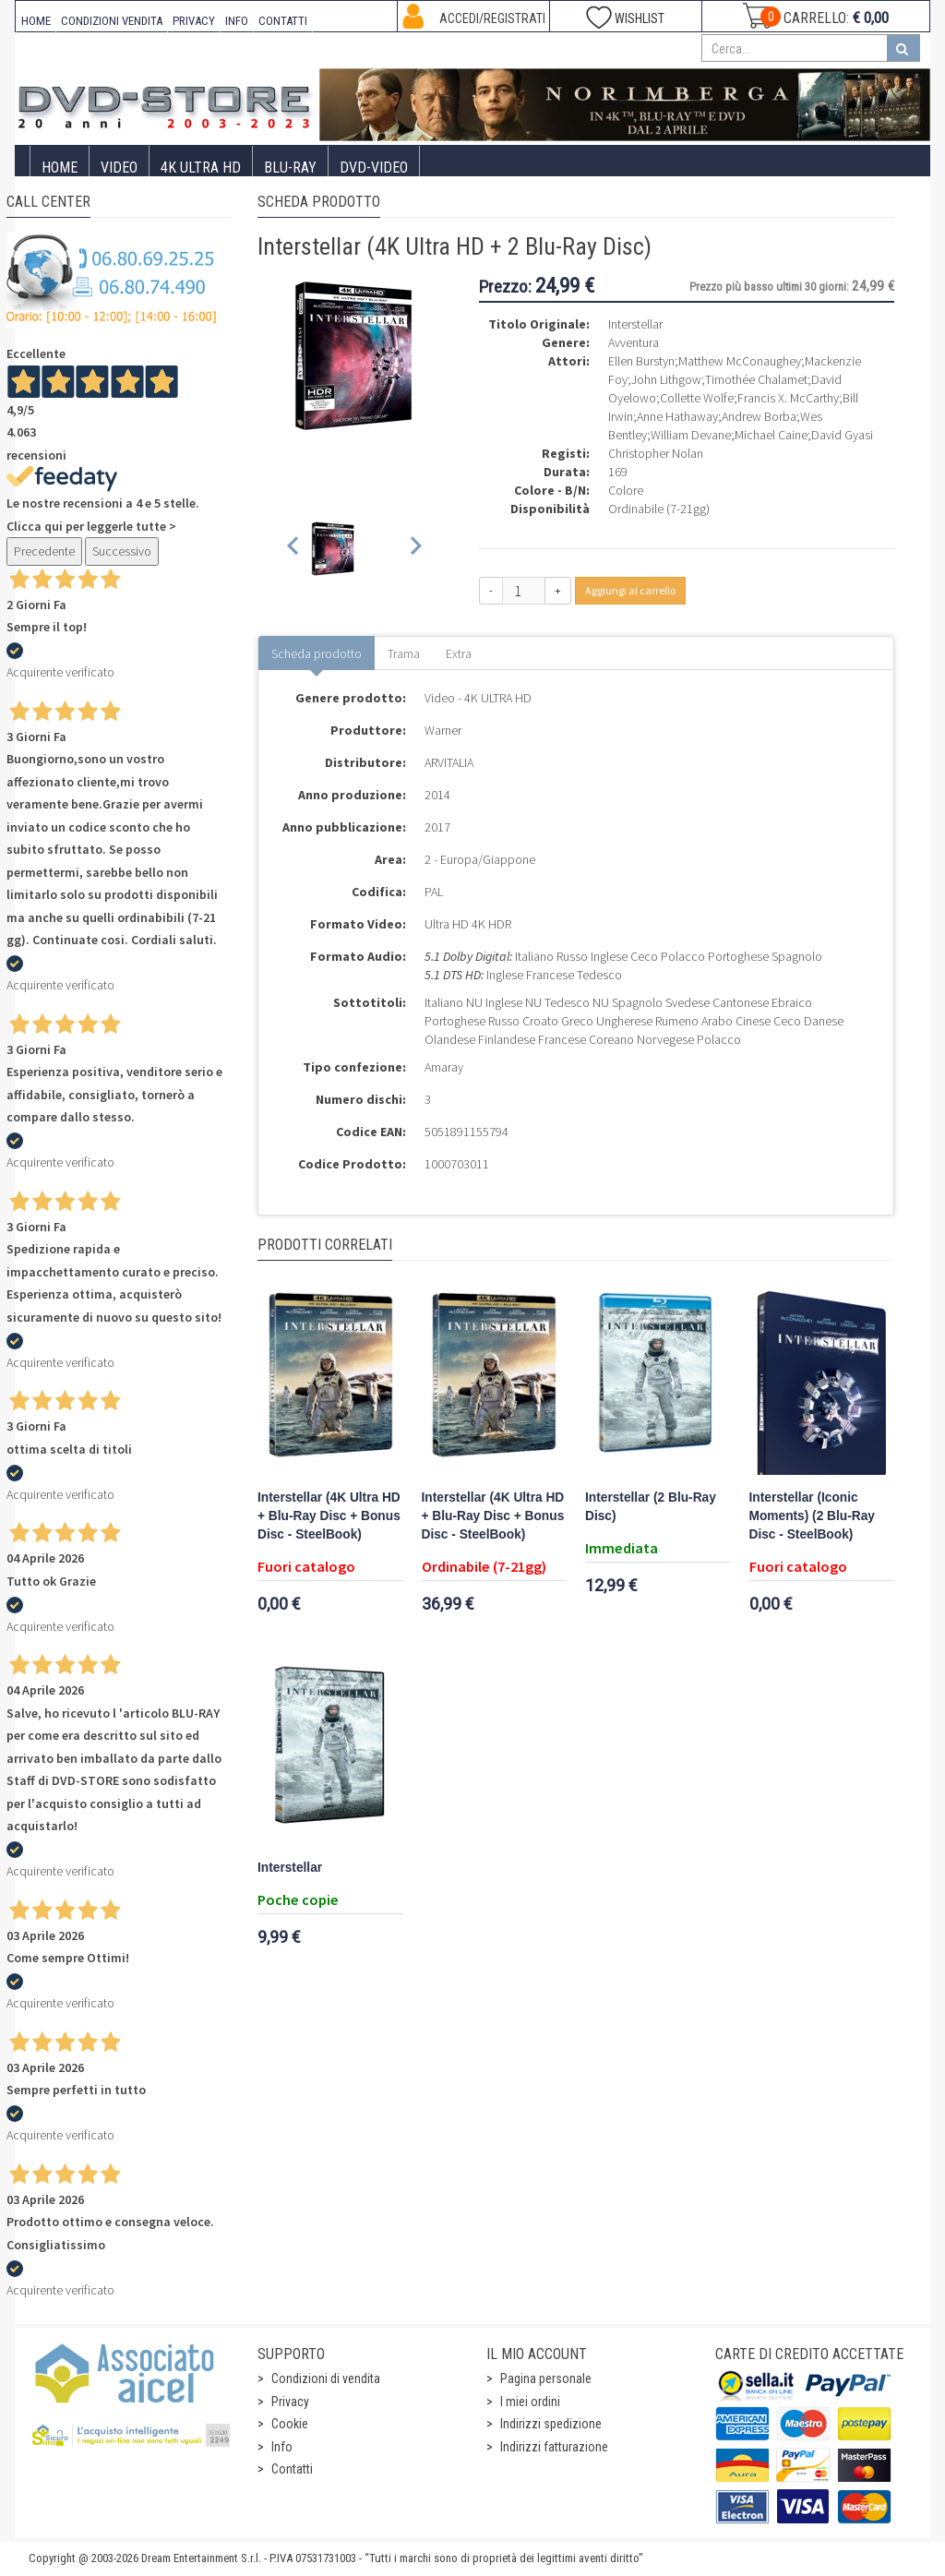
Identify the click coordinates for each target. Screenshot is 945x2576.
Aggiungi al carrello (630, 590)
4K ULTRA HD (201, 167)
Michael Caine (771, 434)
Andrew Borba (759, 416)
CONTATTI (282, 21)
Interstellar (289, 1868)
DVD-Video (374, 167)
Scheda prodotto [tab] (316, 653)
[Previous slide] (294, 548)
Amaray (444, 1067)
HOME (36, 21)
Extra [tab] (459, 653)
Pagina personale (546, 2378)
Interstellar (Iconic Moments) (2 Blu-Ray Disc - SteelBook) (812, 1516)
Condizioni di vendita (325, 2378)
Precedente (44, 551)
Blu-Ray (290, 167)
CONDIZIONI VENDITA (111, 21)
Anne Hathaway (677, 416)
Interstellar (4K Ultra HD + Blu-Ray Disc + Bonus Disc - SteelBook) (329, 1516)
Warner (443, 730)
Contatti (292, 2469)
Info (282, 2446)
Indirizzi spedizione (551, 2423)
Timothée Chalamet (756, 379)
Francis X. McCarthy (788, 397)
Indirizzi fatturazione (554, 2446)
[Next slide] (415, 548)
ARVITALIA (449, 762)
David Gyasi (842, 434)
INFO (236, 21)
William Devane (691, 434)
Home (60, 167)
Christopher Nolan (655, 453)
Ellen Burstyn (641, 361)
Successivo (121, 551)
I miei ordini (530, 2401)
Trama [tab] (404, 653)
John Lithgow (666, 379)
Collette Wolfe (697, 397)
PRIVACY (194, 21)
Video (119, 167)
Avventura (633, 342)
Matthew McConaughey (739, 361)
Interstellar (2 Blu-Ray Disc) (650, 1507)
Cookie (289, 2423)
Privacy (290, 2401)
